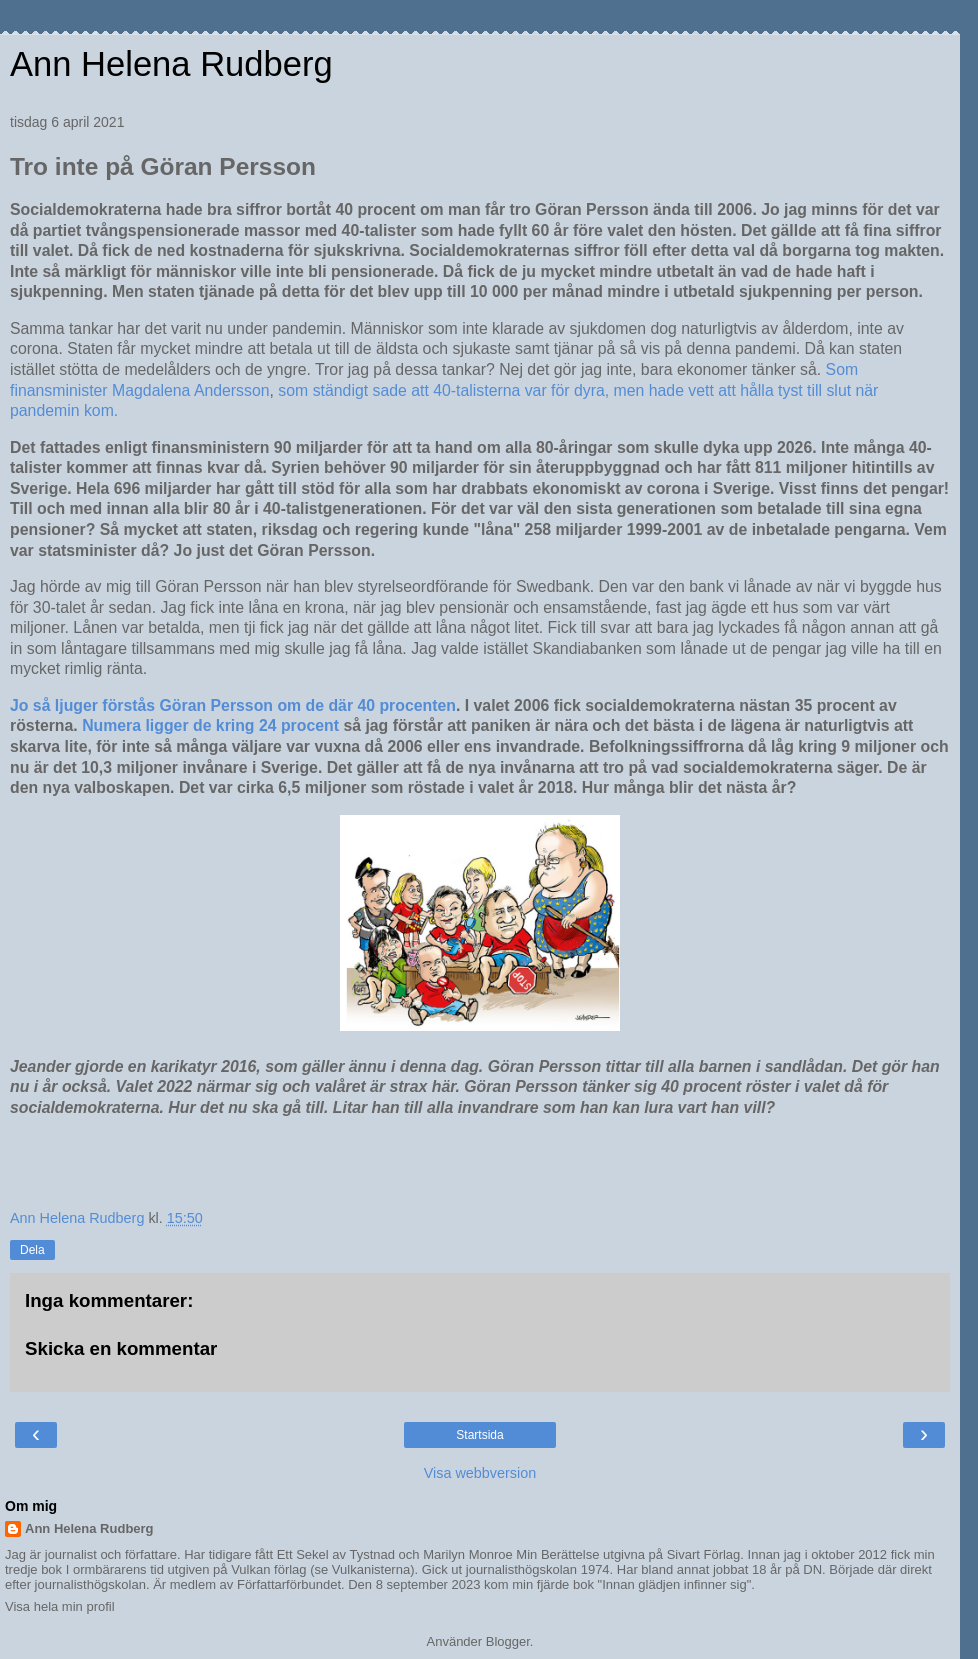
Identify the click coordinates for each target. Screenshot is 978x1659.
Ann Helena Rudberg (171, 64)
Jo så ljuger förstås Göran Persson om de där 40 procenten (233, 705)
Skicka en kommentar (121, 1348)
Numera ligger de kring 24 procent (210, 725)
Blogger (508, 1641)
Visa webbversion (480, 1473)
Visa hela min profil (60, 1606)
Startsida (479, 1435)
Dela (32, 1250)
